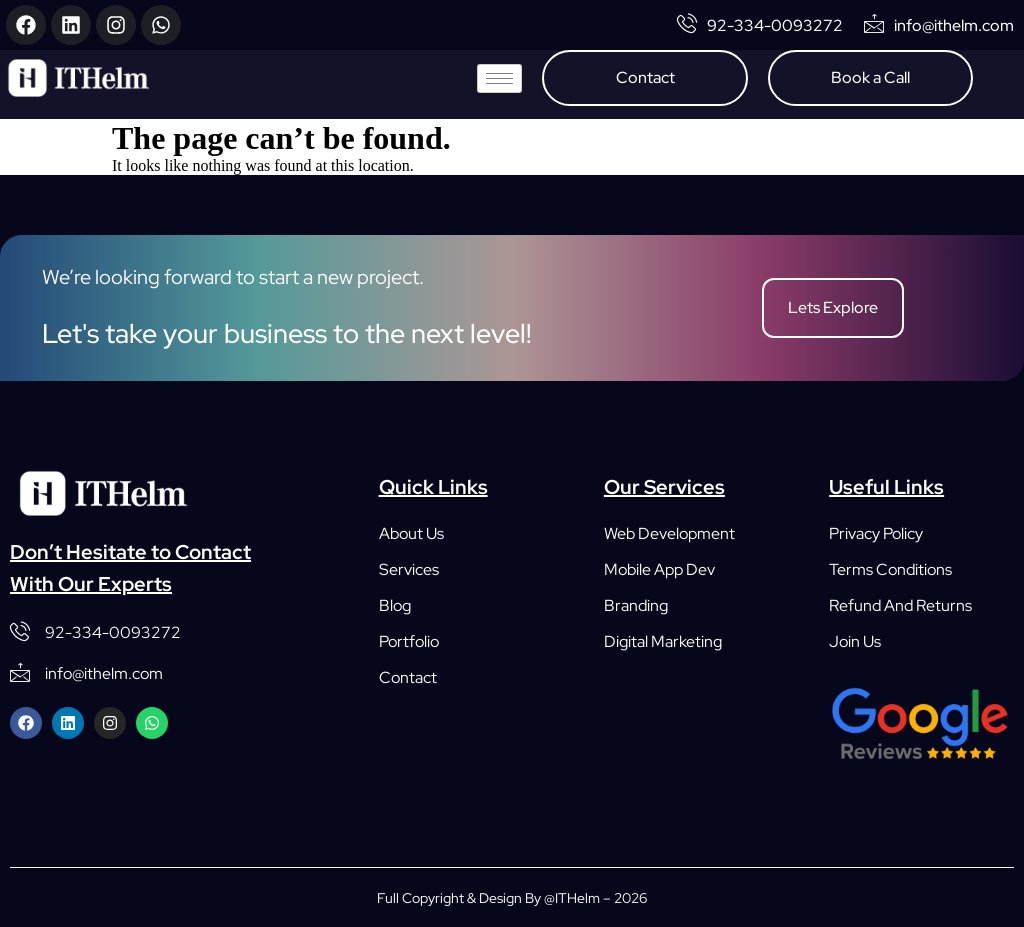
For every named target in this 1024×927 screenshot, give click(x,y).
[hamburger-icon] (499, 78)
